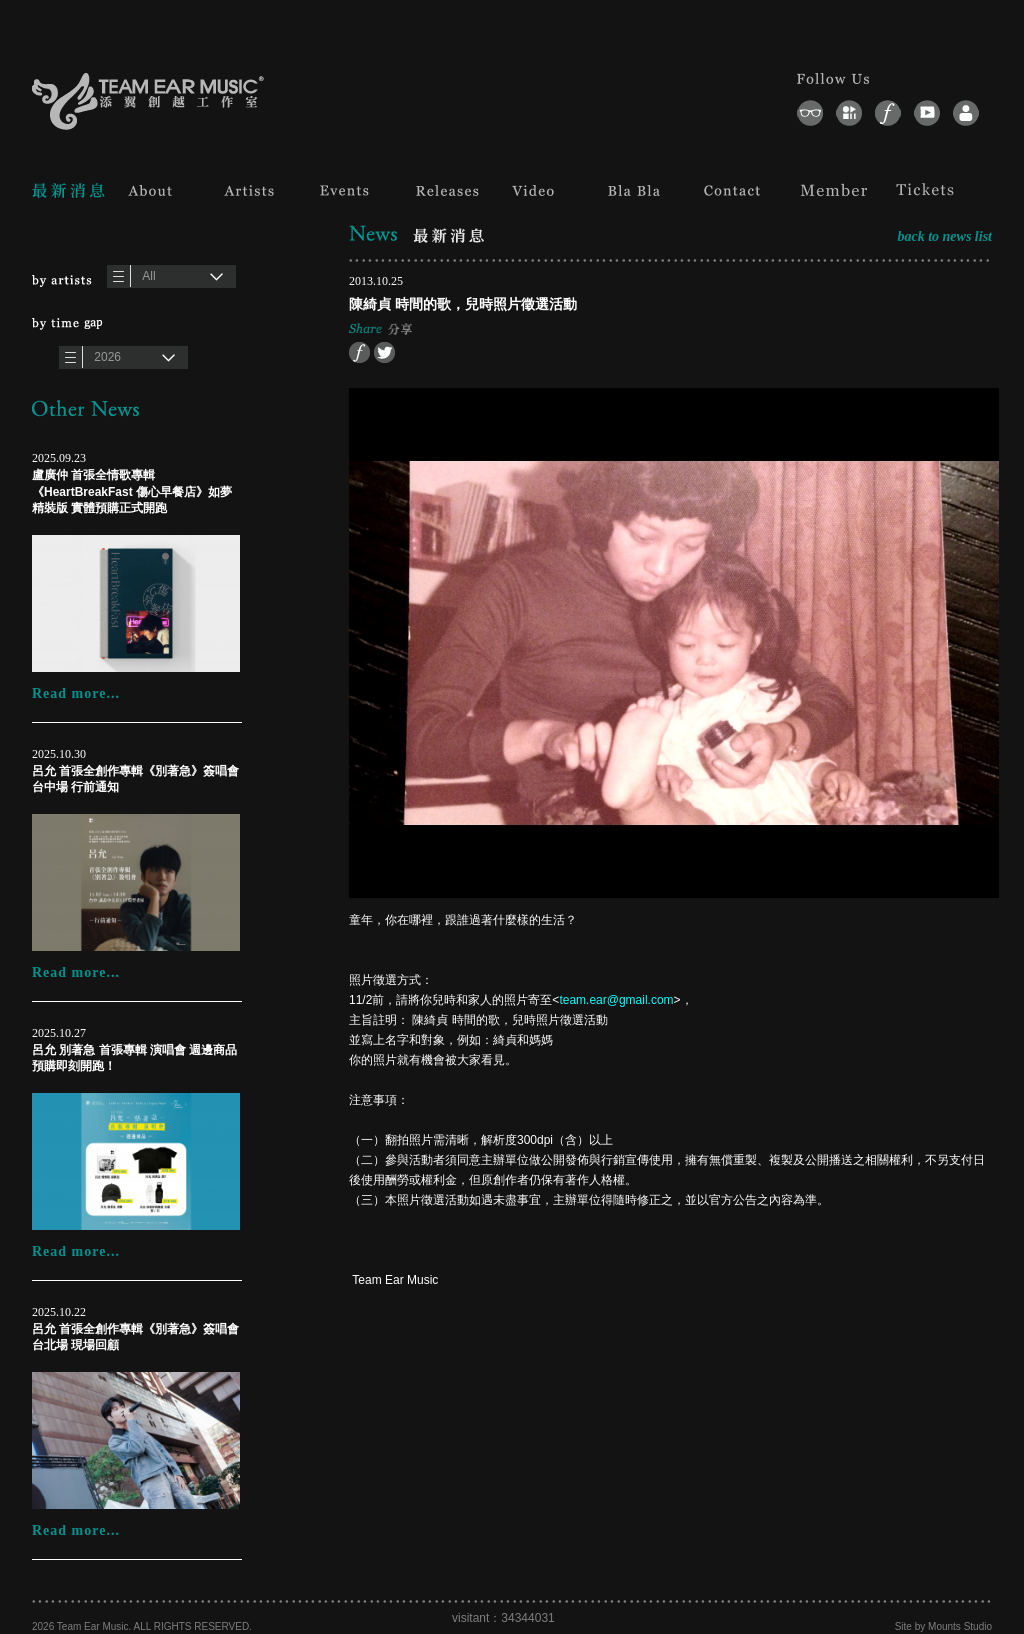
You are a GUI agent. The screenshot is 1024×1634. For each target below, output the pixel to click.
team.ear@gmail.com (616, 1000)
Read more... (76, 693)
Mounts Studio (960, 1626)
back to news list (944, 236)
